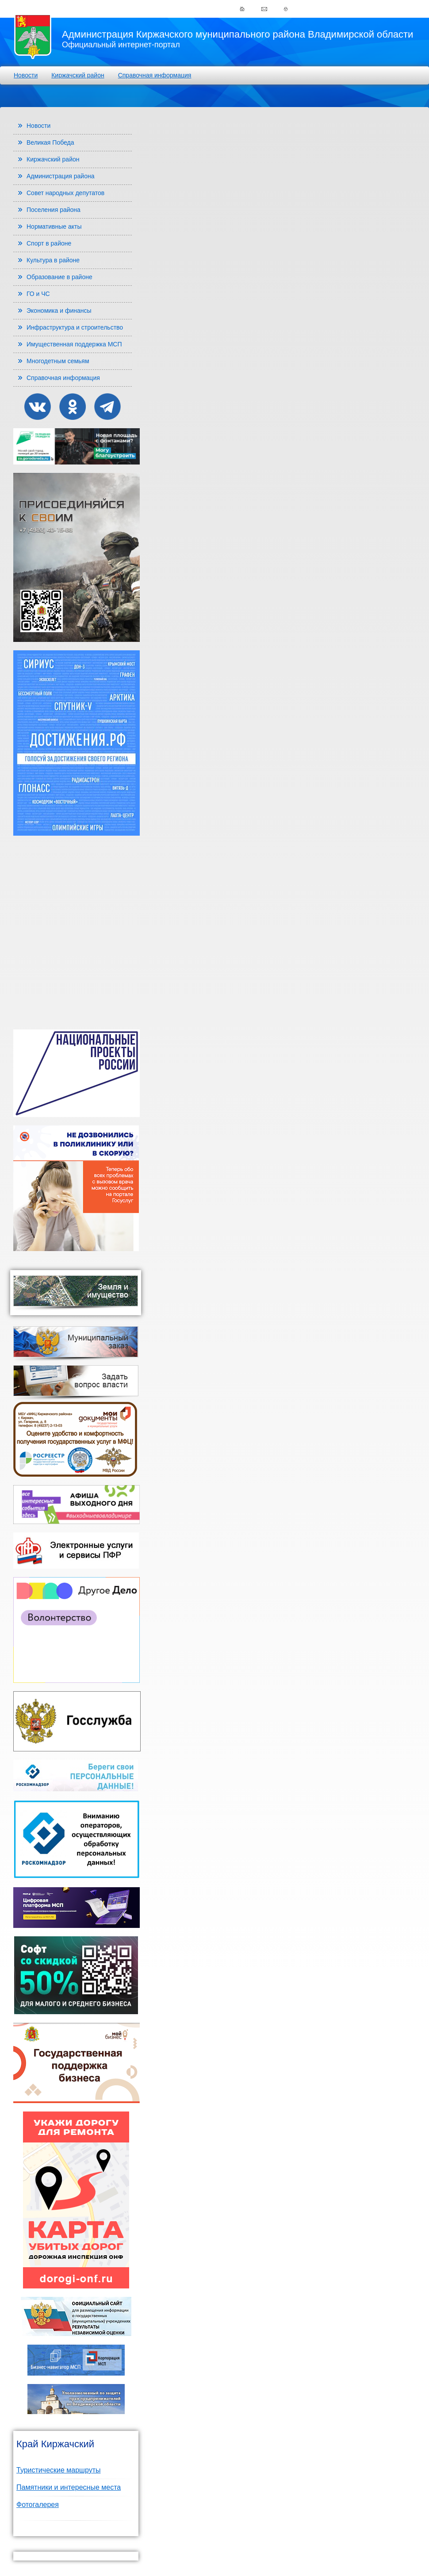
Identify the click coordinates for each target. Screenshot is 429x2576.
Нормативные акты (54, 226)
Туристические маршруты (58, 2470)
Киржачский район (77, 75)
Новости (26, 75)
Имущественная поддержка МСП (74, 344)
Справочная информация (155, 75)
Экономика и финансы (59, 310)
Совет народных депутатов (65, 192)
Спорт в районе (49, 243)
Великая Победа (50, 142)
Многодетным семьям (58, 361)
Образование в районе (59, 276)
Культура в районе (53, 260)
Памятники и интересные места (68, 2487)
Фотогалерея (37, 2504)
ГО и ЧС (38, 293)
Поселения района (53, 209)
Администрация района (61, 176)
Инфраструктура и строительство (75, 327)
